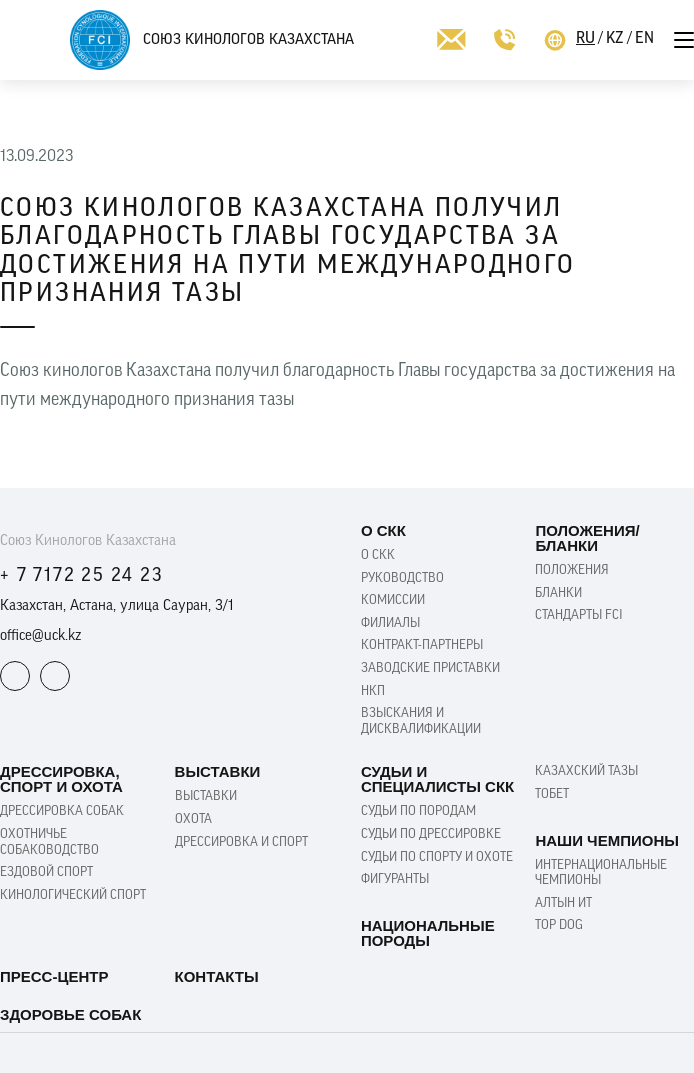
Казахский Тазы (586, 771)
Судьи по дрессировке (431, 834)
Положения (572, 570)
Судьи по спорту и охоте (437, 857)
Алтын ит (563, 903)
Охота (193, 819)
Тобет (552, 794)
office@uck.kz (40, 636)
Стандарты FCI (579, 615)
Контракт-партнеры (422, 645)
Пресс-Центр (54, 976)
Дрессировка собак (62, 811)
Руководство (402, 578)
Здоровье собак (70, 1014)
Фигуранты (395, 879)
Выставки (206, 796)
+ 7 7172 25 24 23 (81, 576)
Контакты (217, 976)
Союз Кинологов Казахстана (248, 40)
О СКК (378, 555)
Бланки (558, 593)
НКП (373, 691)
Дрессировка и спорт (241, 842)
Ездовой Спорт (46, 872)
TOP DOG (559, 925)
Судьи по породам (418, 811)
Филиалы (390, 623)
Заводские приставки (430, 668)
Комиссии (393, 600)
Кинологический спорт (73, 895)
